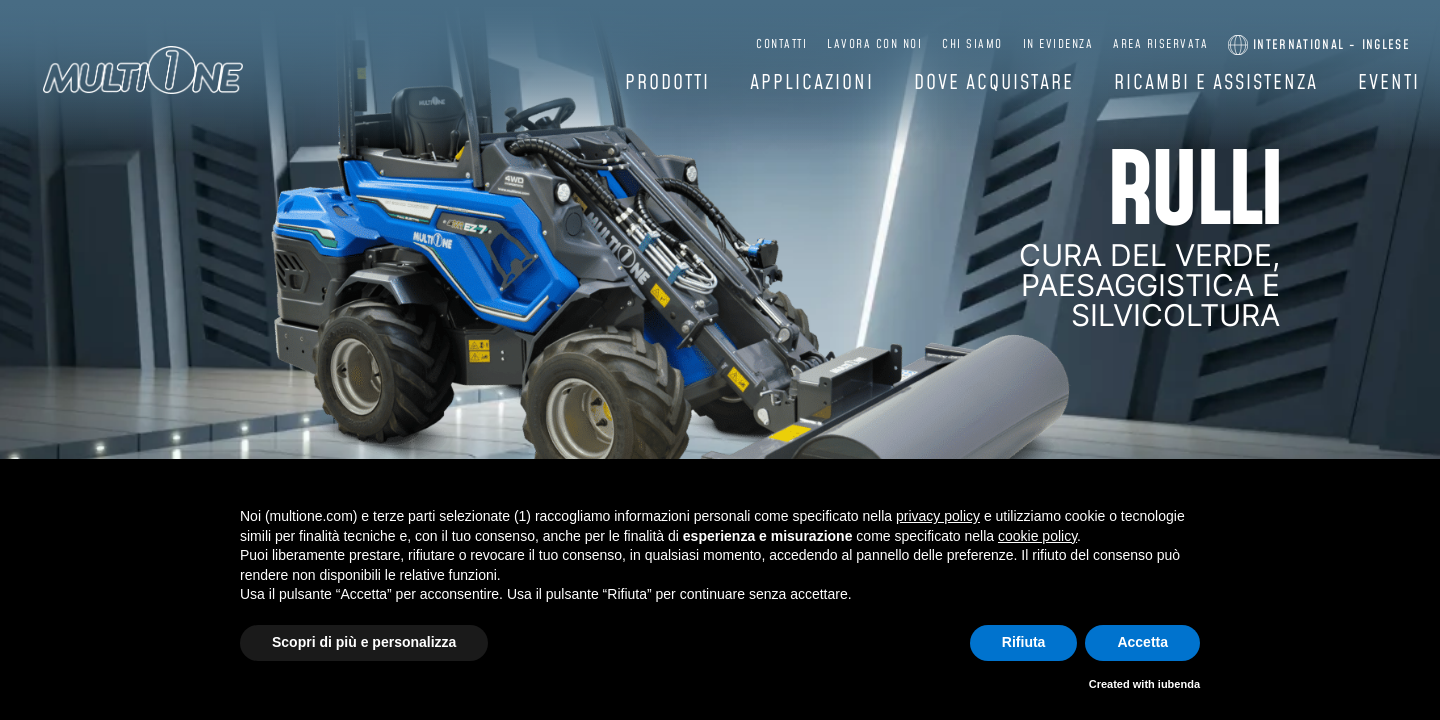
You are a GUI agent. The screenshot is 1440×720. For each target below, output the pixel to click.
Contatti (790, 44)
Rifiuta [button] (1024, 642)
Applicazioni (812, 83)
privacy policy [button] (938, 516)
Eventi (1389, 83)
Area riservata (1169, 44)
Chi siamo (981, 44)
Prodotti (667, 83)
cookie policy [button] (1037, 536)
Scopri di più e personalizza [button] (364, 642)
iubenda (1179, 684)
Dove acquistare (994, 83)
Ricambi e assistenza (1216, 83)
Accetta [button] (1142, 642)
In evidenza (1066, 44)
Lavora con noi (883, 44)
